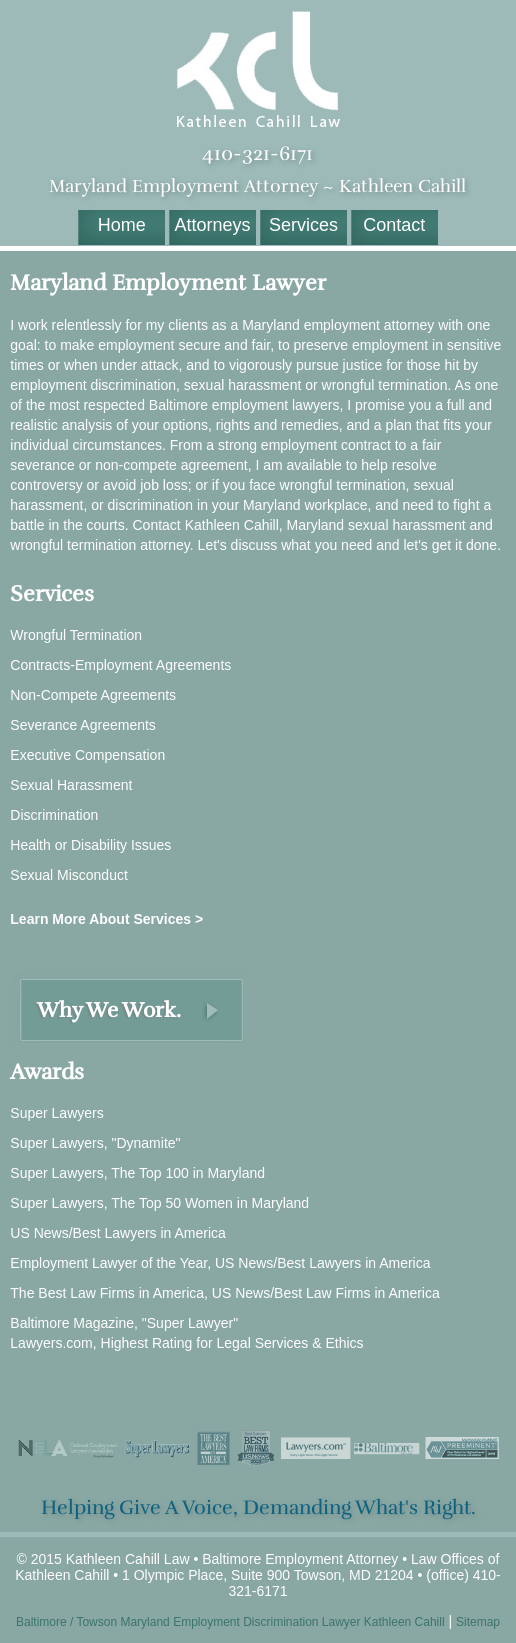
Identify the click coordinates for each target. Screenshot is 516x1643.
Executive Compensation (87, 755)
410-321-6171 (257, 153)
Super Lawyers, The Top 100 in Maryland (137, 1173)
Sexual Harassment (71, 785)
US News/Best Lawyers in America (118, 1233)
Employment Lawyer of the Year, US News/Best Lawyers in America (220, 1263)
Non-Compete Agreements (93, 695)
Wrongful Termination (76, 635)
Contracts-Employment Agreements (120, 665)
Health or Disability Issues (90, 845)
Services (303, 225)
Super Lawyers (56, 1113)
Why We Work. (109, 1010)
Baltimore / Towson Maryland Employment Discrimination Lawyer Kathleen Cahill (230, 1622)
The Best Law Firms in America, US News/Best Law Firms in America (224, 1293)
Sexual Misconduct (69, 875)
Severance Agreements (83, 725)
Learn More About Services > (106, 919)
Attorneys (213, 225)
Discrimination (54, 815)
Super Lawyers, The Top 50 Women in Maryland (159, 1203)
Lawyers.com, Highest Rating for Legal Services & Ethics (186, 1343)
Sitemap (478, 1622)
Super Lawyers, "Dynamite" (95, 1143)
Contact (394, 225)
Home (122, 225)
